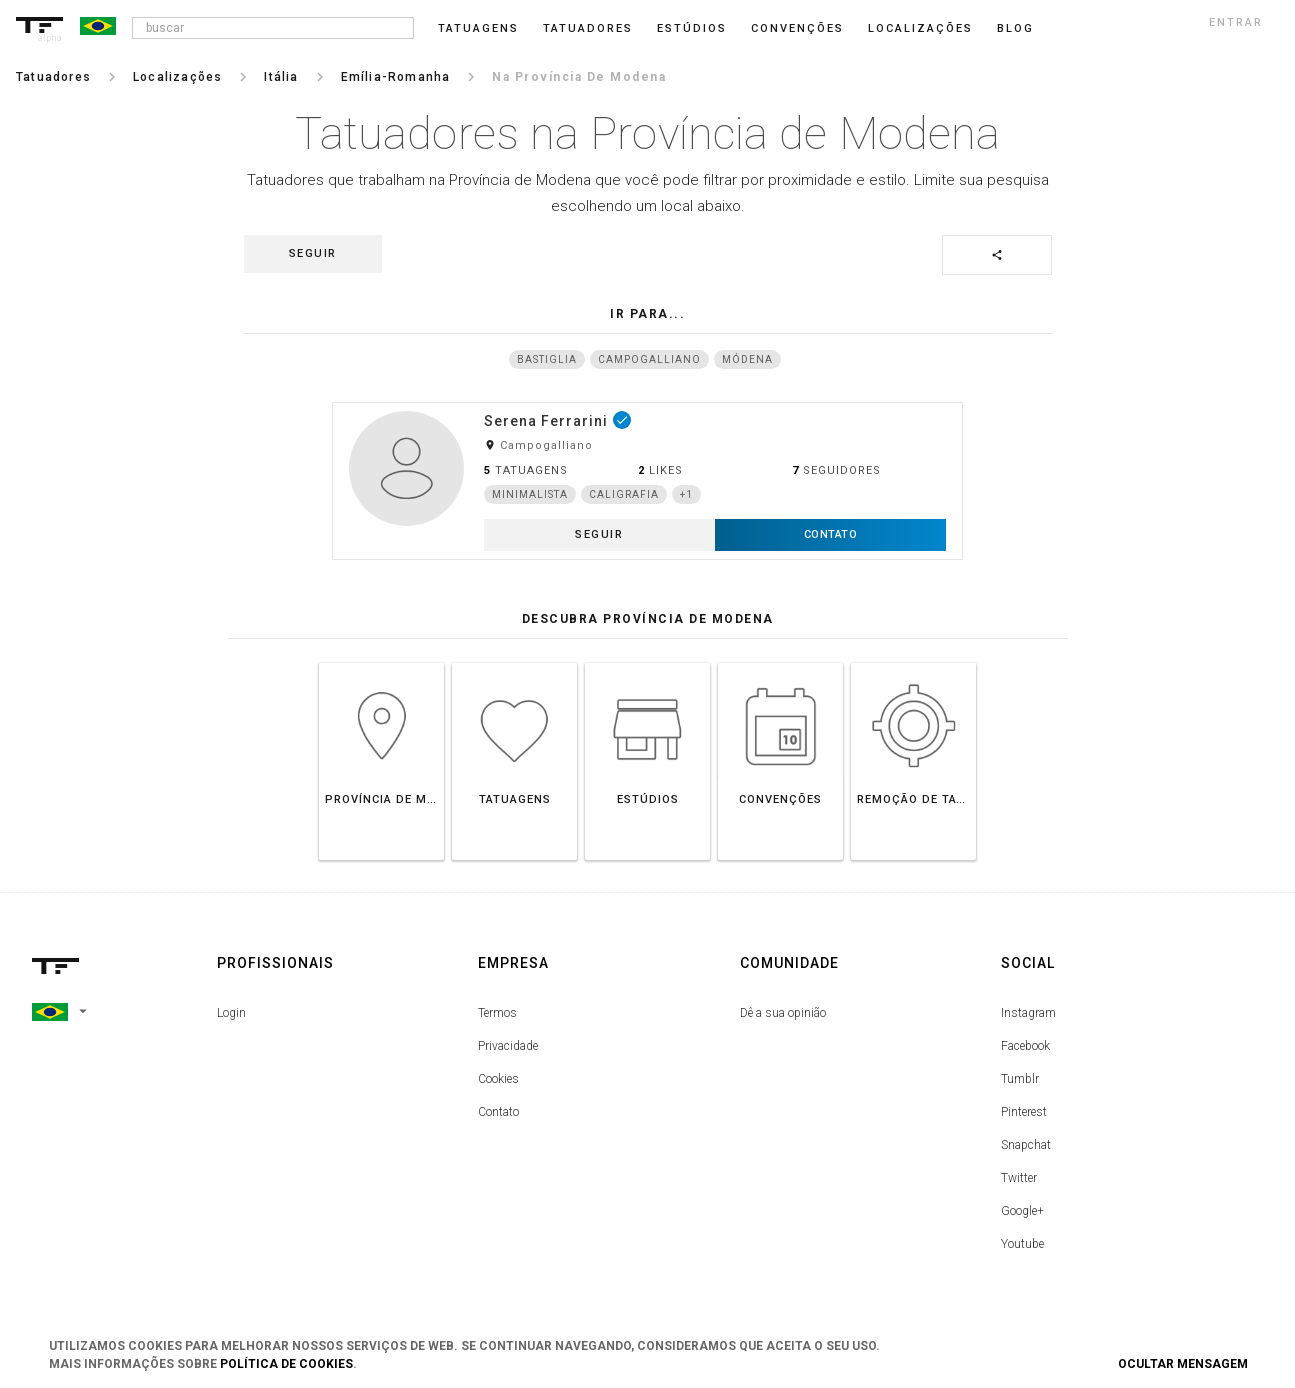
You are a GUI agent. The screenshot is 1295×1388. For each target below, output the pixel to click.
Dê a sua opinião (783, 1013)
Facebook (1025, 1046)
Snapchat (1026, 1145)
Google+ (1022, 1211)
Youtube (1022, 1244)
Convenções (797, 28)
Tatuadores (588, 28)
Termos (497, 1013)
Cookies (498, 1079)
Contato (498, 1112)
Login (231, 1013)
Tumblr (1020, 1079)
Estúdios (692, 28)
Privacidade (508, 1046)
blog (1015, 28)
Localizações (920, 28)
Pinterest (1024, 1112)
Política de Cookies (286, 1364)
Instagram (1028, 1013)
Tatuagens (478, 28)
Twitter (1019, 1178)
